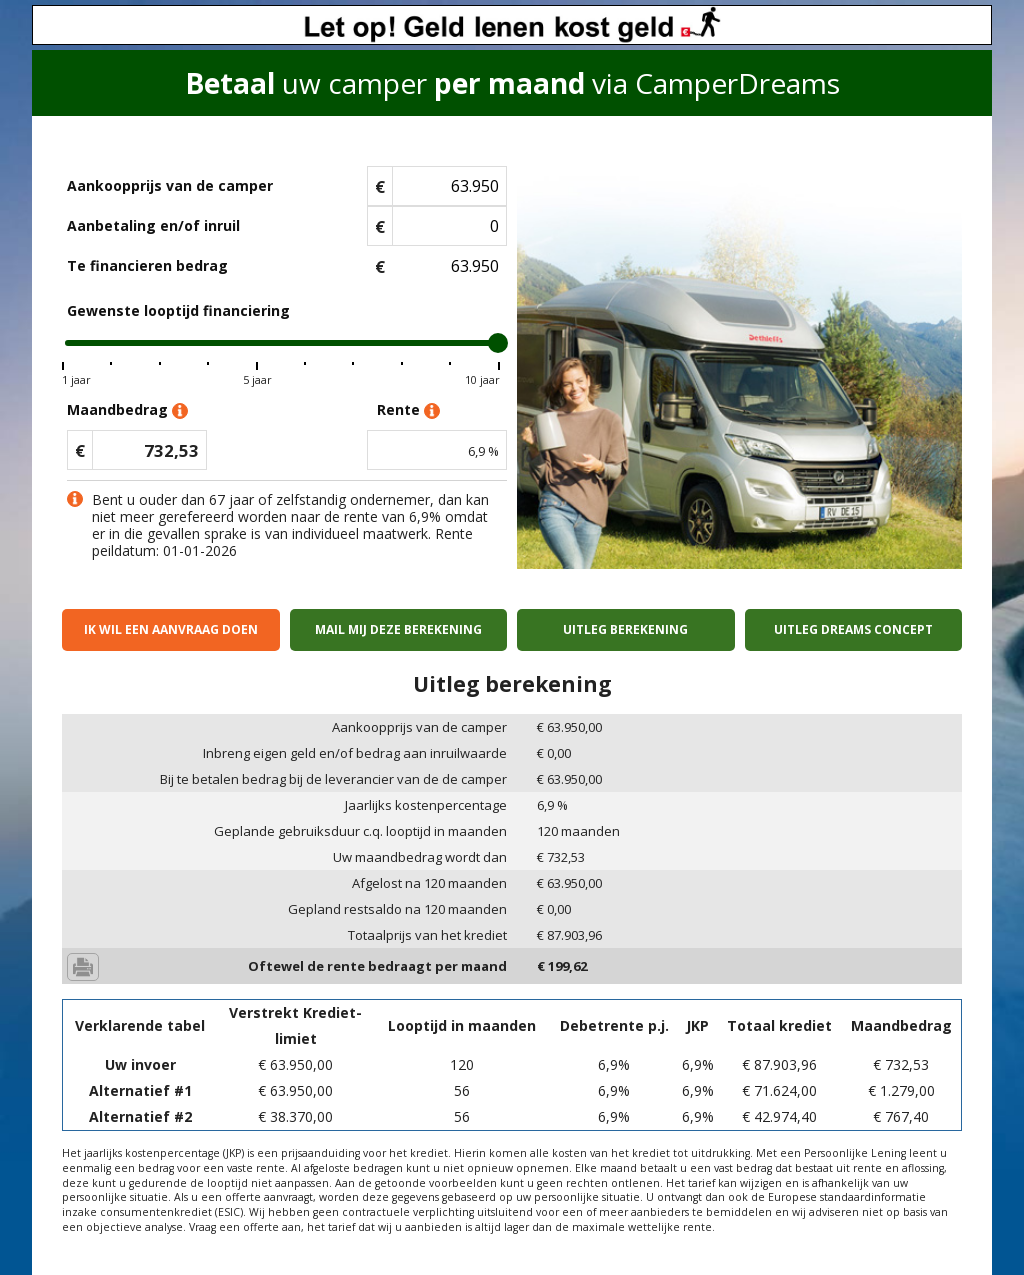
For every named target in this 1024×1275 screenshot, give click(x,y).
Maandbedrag (127, 410)
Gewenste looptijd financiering (178, 310)
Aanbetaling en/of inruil (153, 225)
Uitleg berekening (625, 629)
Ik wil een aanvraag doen (171, 629)
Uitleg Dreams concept (853, 629)
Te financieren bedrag (147, 265)
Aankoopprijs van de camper (170, 185)
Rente (408, 410)
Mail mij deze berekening (398, 629)
